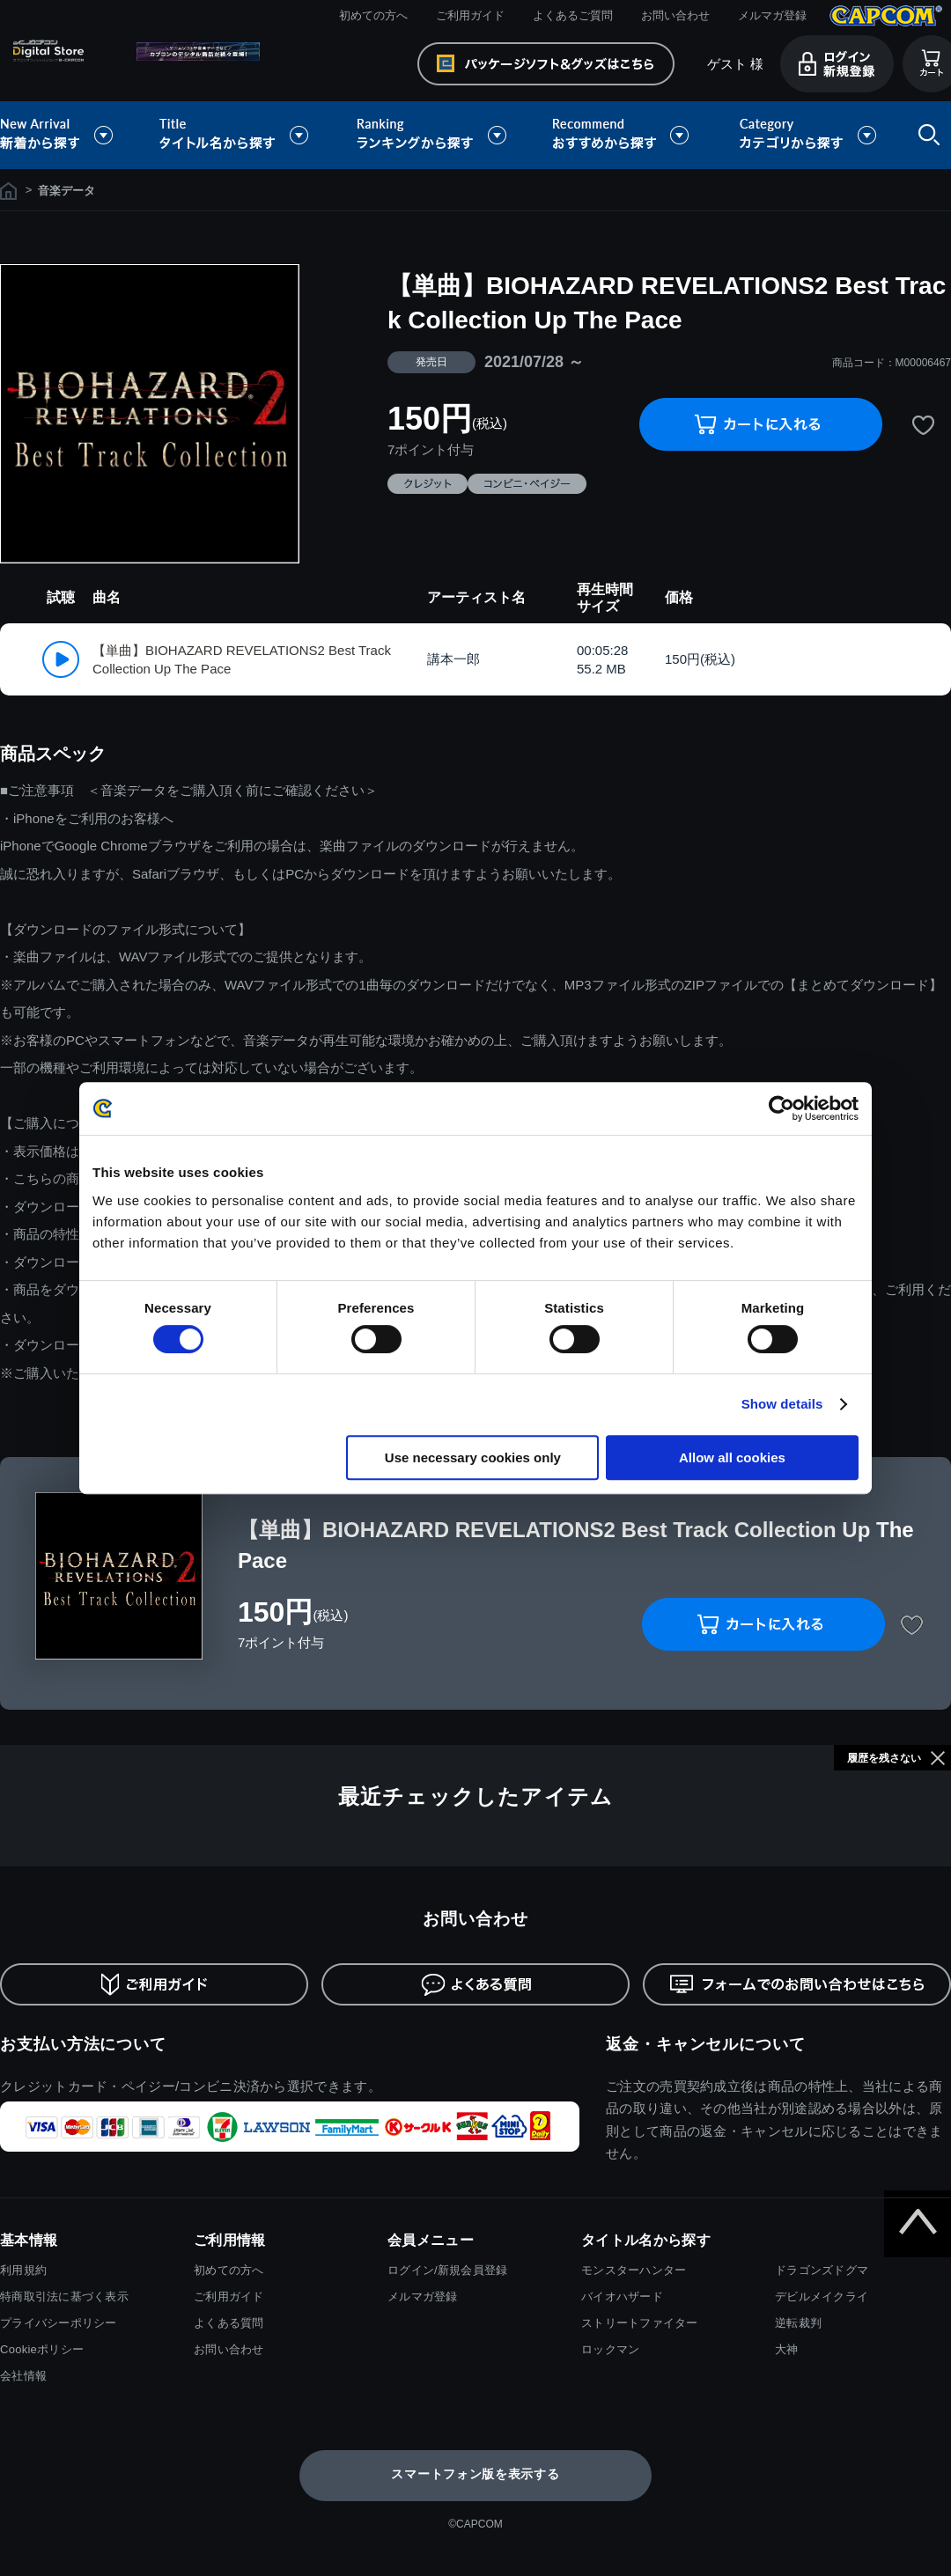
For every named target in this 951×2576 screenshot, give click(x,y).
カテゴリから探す (807, 135)
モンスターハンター (633, 2270)
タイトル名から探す (236, 135)
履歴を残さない (884, 1758)
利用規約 (23, 2270)
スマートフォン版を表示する (475, 2474)
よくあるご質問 (573, 15)
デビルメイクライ (821, 2296)
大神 (787, 2349)
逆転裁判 (798, 2322)
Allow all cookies (732, 1457)
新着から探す (68, 135)
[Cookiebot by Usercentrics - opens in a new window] (781, 1108)
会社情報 (23, 2375)
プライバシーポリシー (58, 2322)
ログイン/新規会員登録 (447, 2270)
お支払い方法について (83, 2044)
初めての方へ (373, 15)
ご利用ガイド (470, 15)
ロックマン (610, 2349)
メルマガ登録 (772, 15)
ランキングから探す (433, 135)
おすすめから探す (623, 135)
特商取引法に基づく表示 (64, 2296)
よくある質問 (229, 2322)
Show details (782, 1403)
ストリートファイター (639, 2322)
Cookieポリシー (42, 2349)
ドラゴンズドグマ (821, 2270)
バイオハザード (622, 2296)
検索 (925, 135)
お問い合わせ (675, 15)
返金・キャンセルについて (706, 2044)
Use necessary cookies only (473, 1457)
